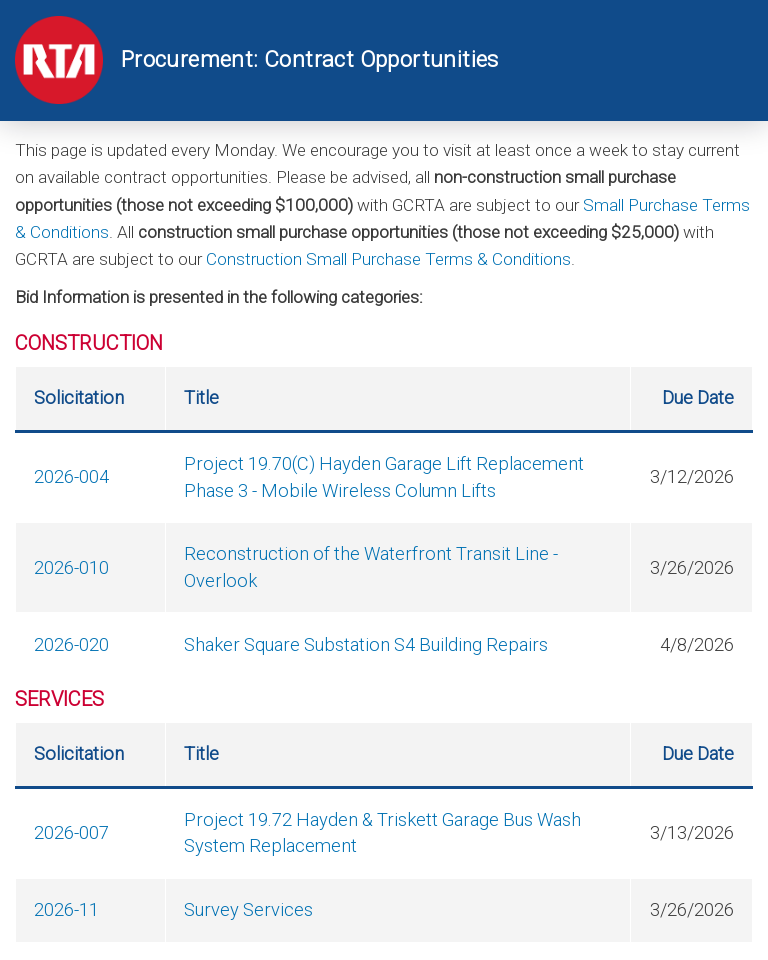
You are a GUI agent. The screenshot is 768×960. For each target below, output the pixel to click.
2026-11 (66, 909)
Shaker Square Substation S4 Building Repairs (366, 644)
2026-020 (71, 644)
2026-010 (71, 567)
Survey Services (248, 909)
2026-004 (71, 476)
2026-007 (71, 832)
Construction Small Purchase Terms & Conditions (388, 259)
